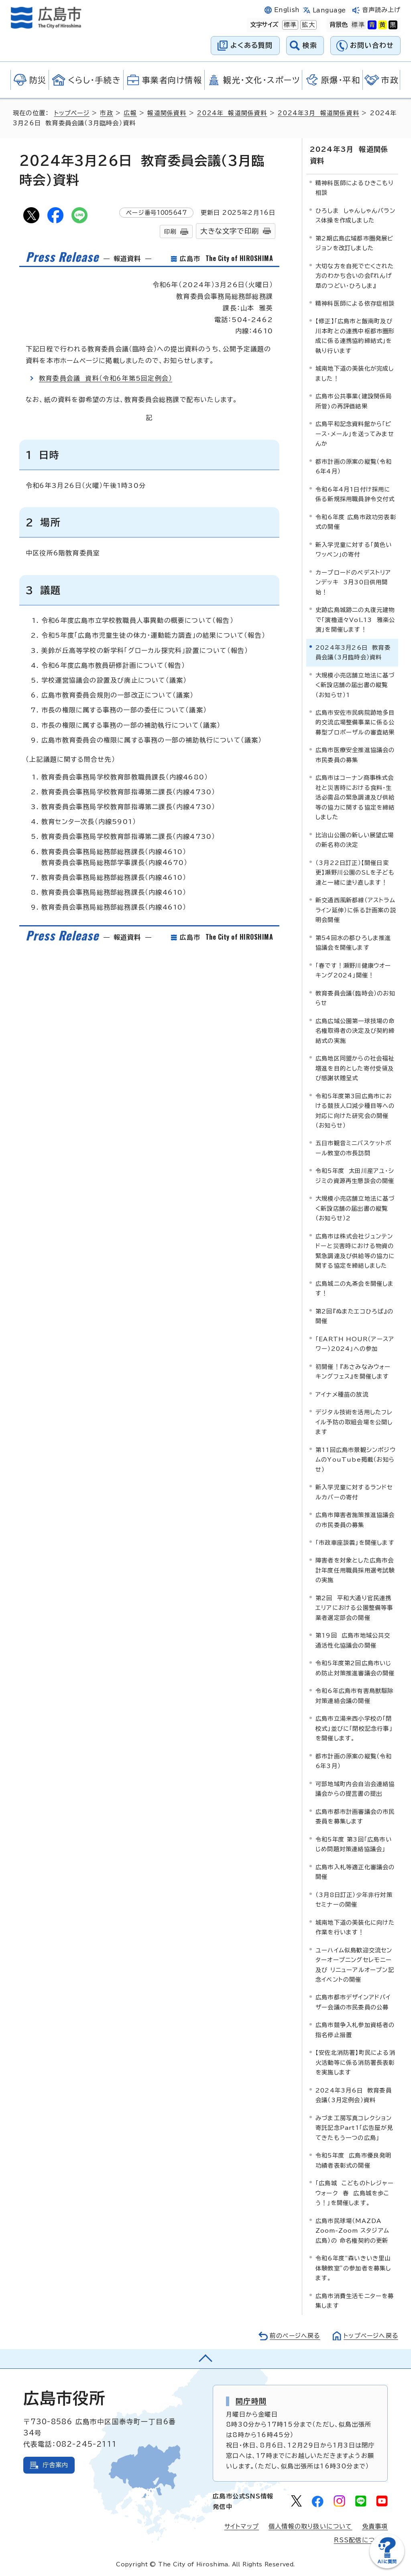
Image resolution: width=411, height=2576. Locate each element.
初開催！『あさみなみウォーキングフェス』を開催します (353, 1371)
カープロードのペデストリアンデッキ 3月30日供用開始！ (353, 581)
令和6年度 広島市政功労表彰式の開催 (355, 521)
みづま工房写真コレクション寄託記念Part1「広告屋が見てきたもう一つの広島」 (354, 2127)
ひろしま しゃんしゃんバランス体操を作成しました (355, 214)
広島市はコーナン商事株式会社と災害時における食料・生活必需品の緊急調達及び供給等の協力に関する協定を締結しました (355, 797)
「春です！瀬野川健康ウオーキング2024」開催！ (353, 969)
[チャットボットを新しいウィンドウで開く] (387, 2567)
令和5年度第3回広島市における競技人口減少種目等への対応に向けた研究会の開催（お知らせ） (355, 1110)
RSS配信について (361, 2540)
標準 (289, 25)
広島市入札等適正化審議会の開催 (355, 1871)
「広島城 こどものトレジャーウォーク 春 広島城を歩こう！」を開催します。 (354, 2192)
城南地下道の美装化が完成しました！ (354, 373)
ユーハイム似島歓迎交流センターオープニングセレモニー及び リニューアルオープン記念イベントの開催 (354, 1964)
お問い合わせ (372, 45)
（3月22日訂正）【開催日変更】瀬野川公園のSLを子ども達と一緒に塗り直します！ (355, 872)
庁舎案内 (56, 2464)
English (287, 10)
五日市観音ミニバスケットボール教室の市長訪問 (353, 1147)
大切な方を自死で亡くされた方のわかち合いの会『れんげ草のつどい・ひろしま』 (354, 275)
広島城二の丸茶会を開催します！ (354, 1287)
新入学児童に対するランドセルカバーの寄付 (354, 1491)
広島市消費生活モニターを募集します (354, 2300)
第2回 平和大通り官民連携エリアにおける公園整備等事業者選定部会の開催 (354, 1607)
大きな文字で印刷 (229, 231)
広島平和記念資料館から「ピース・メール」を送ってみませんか (354, 433)
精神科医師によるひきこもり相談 (354, 187)
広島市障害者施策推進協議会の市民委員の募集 (355, 1519)
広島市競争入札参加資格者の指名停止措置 (355, 2029)
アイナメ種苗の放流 (341, 1394)
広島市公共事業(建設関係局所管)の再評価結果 (353, 400)
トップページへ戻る (370, 2335)
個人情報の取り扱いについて (310, 2526)
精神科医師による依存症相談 (355, 303)
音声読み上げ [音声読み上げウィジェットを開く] (381, 10)
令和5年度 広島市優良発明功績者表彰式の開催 (353, 2160)
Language (329, 10)
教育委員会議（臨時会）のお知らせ (355, 997)
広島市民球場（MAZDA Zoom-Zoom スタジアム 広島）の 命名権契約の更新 (352, 2230)
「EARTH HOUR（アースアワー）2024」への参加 (354, 1343)
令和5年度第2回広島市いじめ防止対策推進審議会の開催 (355, 1667)
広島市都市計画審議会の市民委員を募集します (355, 1815)
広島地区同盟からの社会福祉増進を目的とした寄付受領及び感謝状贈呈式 (355, 1067)
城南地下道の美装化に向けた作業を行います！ (355, 1926)
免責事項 (375, 2526)
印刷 (170, 231)
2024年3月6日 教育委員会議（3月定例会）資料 (353, 2094)
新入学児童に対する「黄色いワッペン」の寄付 (353, 549)
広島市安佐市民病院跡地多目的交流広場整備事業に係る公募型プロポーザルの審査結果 (355, 721)
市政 (107, 113)
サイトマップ (241, 2526)
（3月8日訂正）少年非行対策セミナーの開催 (354, 1899)
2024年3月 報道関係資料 (320, 113)
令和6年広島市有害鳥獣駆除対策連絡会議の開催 (354, 1695)
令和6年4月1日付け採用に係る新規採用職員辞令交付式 (355, 493)
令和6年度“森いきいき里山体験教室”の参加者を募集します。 (353, 2267)
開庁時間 (251, 2400)
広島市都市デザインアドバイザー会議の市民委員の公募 (353, 2001)
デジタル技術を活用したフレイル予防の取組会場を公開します (354, 1421)
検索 (310, 45)
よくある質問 (251, 45)
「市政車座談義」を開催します (355, 1542)
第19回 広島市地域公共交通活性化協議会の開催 (353, 1640)
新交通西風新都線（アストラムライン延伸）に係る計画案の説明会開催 (355, 909)
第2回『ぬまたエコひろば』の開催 (354, 1315)
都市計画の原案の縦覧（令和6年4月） (353, 465)
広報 (131, 113)
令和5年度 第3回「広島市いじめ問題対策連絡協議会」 (353, 1843)
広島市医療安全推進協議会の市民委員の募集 (355, 754)
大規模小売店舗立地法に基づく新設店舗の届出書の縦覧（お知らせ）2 (355, 1208)
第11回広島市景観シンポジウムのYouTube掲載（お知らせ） (355, 1459)
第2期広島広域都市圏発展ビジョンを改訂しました (354, 242)
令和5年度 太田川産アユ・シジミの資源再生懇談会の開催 (355, 1175)
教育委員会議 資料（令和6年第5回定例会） (105, 378)
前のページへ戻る (293, 2335)
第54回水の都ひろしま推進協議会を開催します (353, 942)
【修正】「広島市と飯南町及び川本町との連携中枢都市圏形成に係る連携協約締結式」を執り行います (355, 335)
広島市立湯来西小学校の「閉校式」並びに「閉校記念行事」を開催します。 (354, 1728)
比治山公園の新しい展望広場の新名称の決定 (354, 839)
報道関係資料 (168, 113)
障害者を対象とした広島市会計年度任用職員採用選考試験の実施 (355, 1570)
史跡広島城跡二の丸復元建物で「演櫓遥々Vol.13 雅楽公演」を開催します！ (355, 619)
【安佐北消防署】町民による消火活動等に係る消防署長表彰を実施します (355, 2062)
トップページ (72, 113)
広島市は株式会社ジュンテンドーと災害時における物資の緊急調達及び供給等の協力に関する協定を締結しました (355, 1250)
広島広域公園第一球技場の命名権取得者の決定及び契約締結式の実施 (355, 1030)
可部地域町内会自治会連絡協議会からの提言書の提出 (355, 1788)
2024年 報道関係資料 (233, 113)
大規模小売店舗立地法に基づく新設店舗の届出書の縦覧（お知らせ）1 (355, 684)
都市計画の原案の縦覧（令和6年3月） (353, 1760)
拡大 (307, 25)
